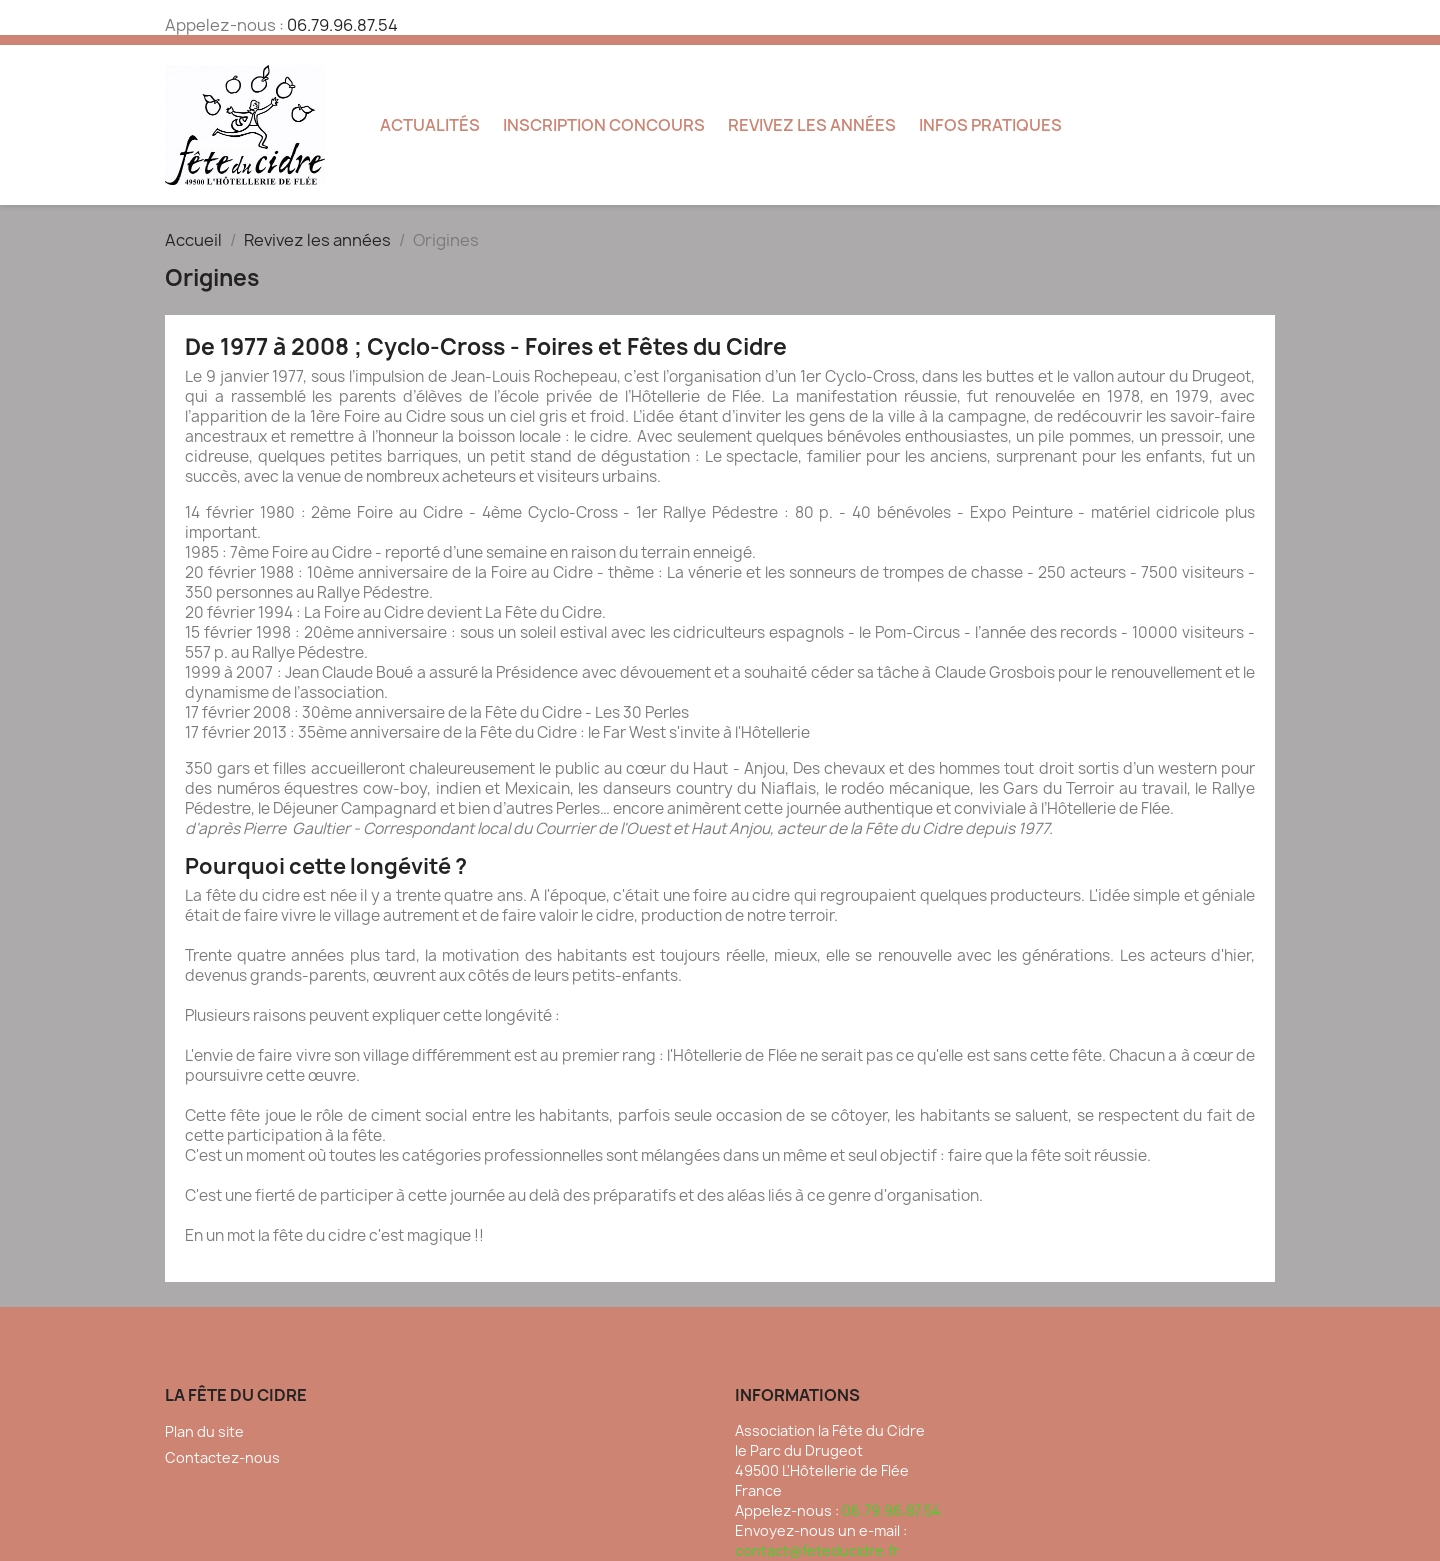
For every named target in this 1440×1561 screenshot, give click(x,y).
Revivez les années (812, 125)
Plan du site (204, 1431)
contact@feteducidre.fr (817, 1550)
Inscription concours (604, 125)
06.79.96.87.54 (342, 25)
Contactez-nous (222, 1457)
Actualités (430, 125)
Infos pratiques (990, 125)
